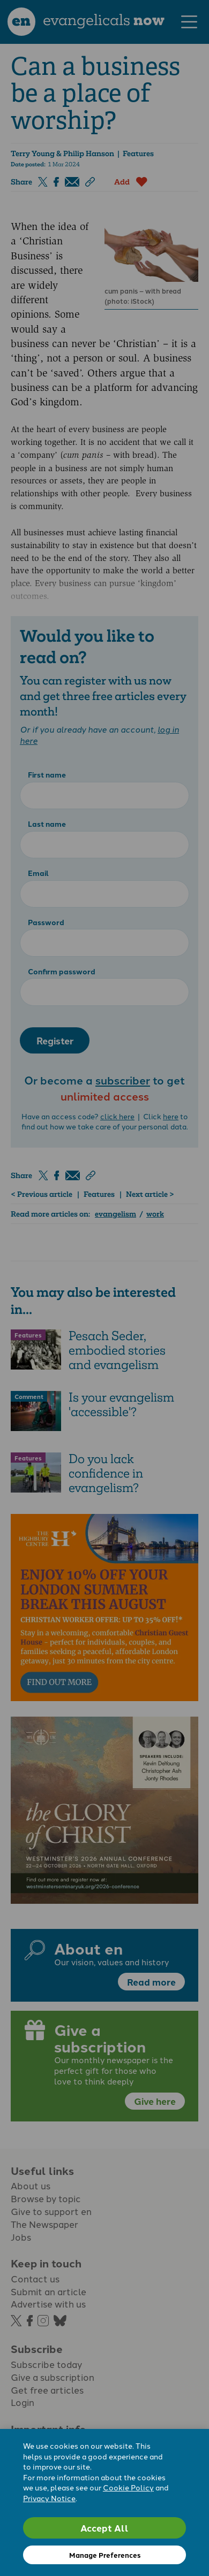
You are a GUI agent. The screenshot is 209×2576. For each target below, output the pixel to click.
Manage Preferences (104, 2555)
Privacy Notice (49, 2498)
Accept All (104, 2527)
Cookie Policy (128, 2487)
